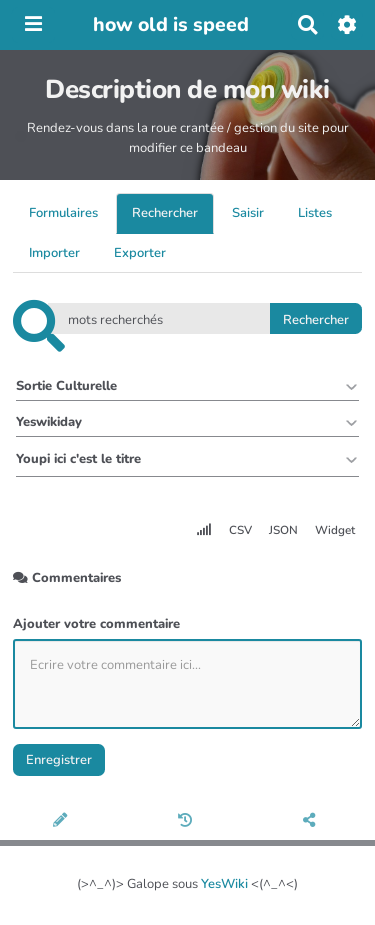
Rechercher (165, 213)
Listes (315, 213)
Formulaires (63, 213)
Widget (335, 530)
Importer (54, 253)
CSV (240, 530)
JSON (283, 530)
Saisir (248, 213)
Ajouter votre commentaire (96, 624)
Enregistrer (59, 760)
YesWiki (224, 884)
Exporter (140, 253)
